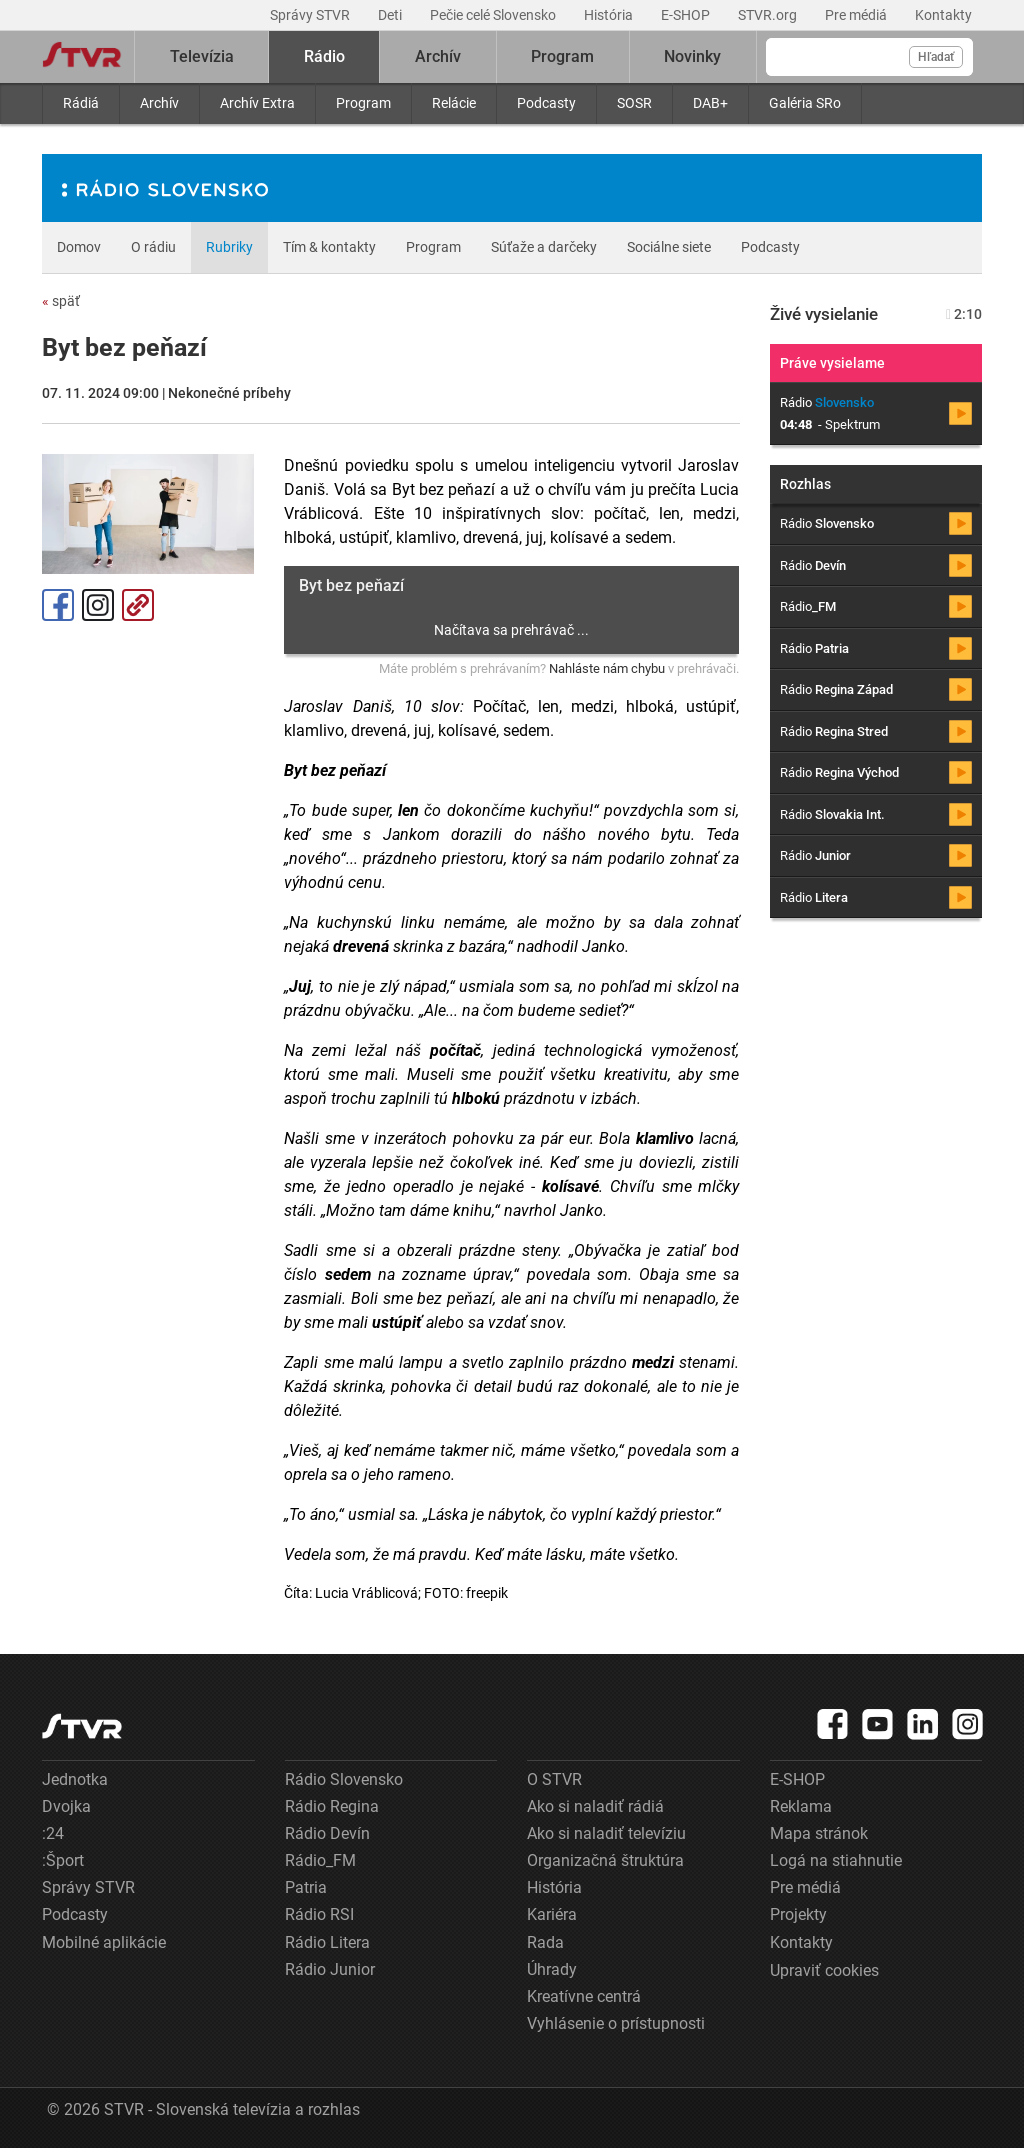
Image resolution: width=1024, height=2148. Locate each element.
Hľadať (936, 57)
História (610, 15)
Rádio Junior (330, 1969)
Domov (79, 247)
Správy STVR (311, 15)
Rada (545, 1942)
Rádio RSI (319, 1914)
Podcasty (546, 103)
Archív (159, 103)
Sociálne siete (669, 247)
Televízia (202, 56)
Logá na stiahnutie (836, 1860)
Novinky (692, 56)
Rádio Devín (327, 1833)
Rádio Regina (332, 1806)
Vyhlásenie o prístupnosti (616, 2023)
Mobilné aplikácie (104, 1942)
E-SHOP (687, 15)
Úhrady (552, 1969)
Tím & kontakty (329, 247)
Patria (306, 1887)
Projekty (798, 1914)
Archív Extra (257, 103)
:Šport (63, 1860)
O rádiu (153, 247)
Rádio (324, 56)
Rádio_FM (320, 1860)
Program (363, 103)
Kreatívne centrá (584, 1996)
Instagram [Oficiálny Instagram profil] (98, 605)
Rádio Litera (327, 1942)
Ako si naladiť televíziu (606, 1833)
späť (61, 301)
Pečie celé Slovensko (494, 15)
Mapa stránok (819, 1833)
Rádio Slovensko (344, 1779)
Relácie (454, 103)
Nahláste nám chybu (607, 668)
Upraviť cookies (824, 1970)
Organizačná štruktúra (605, 1860)
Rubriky (229, 247)
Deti (391, 15)
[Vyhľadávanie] (869, 57)
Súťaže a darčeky (544, 247)
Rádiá (81, 103)
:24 (53, 1833)
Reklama (801, 1806)
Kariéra (552, 1914)
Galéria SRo (805, 103)
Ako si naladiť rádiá (595, 1806)
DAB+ (710, 103)
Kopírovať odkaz (138, 605)
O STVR (554, 1779)
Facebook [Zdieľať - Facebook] (58, 605)
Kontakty (943, 15)
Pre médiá (857, 15)
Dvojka (66, 1806)
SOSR (634, 103)
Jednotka (75, 1779)
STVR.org (769, 15)
